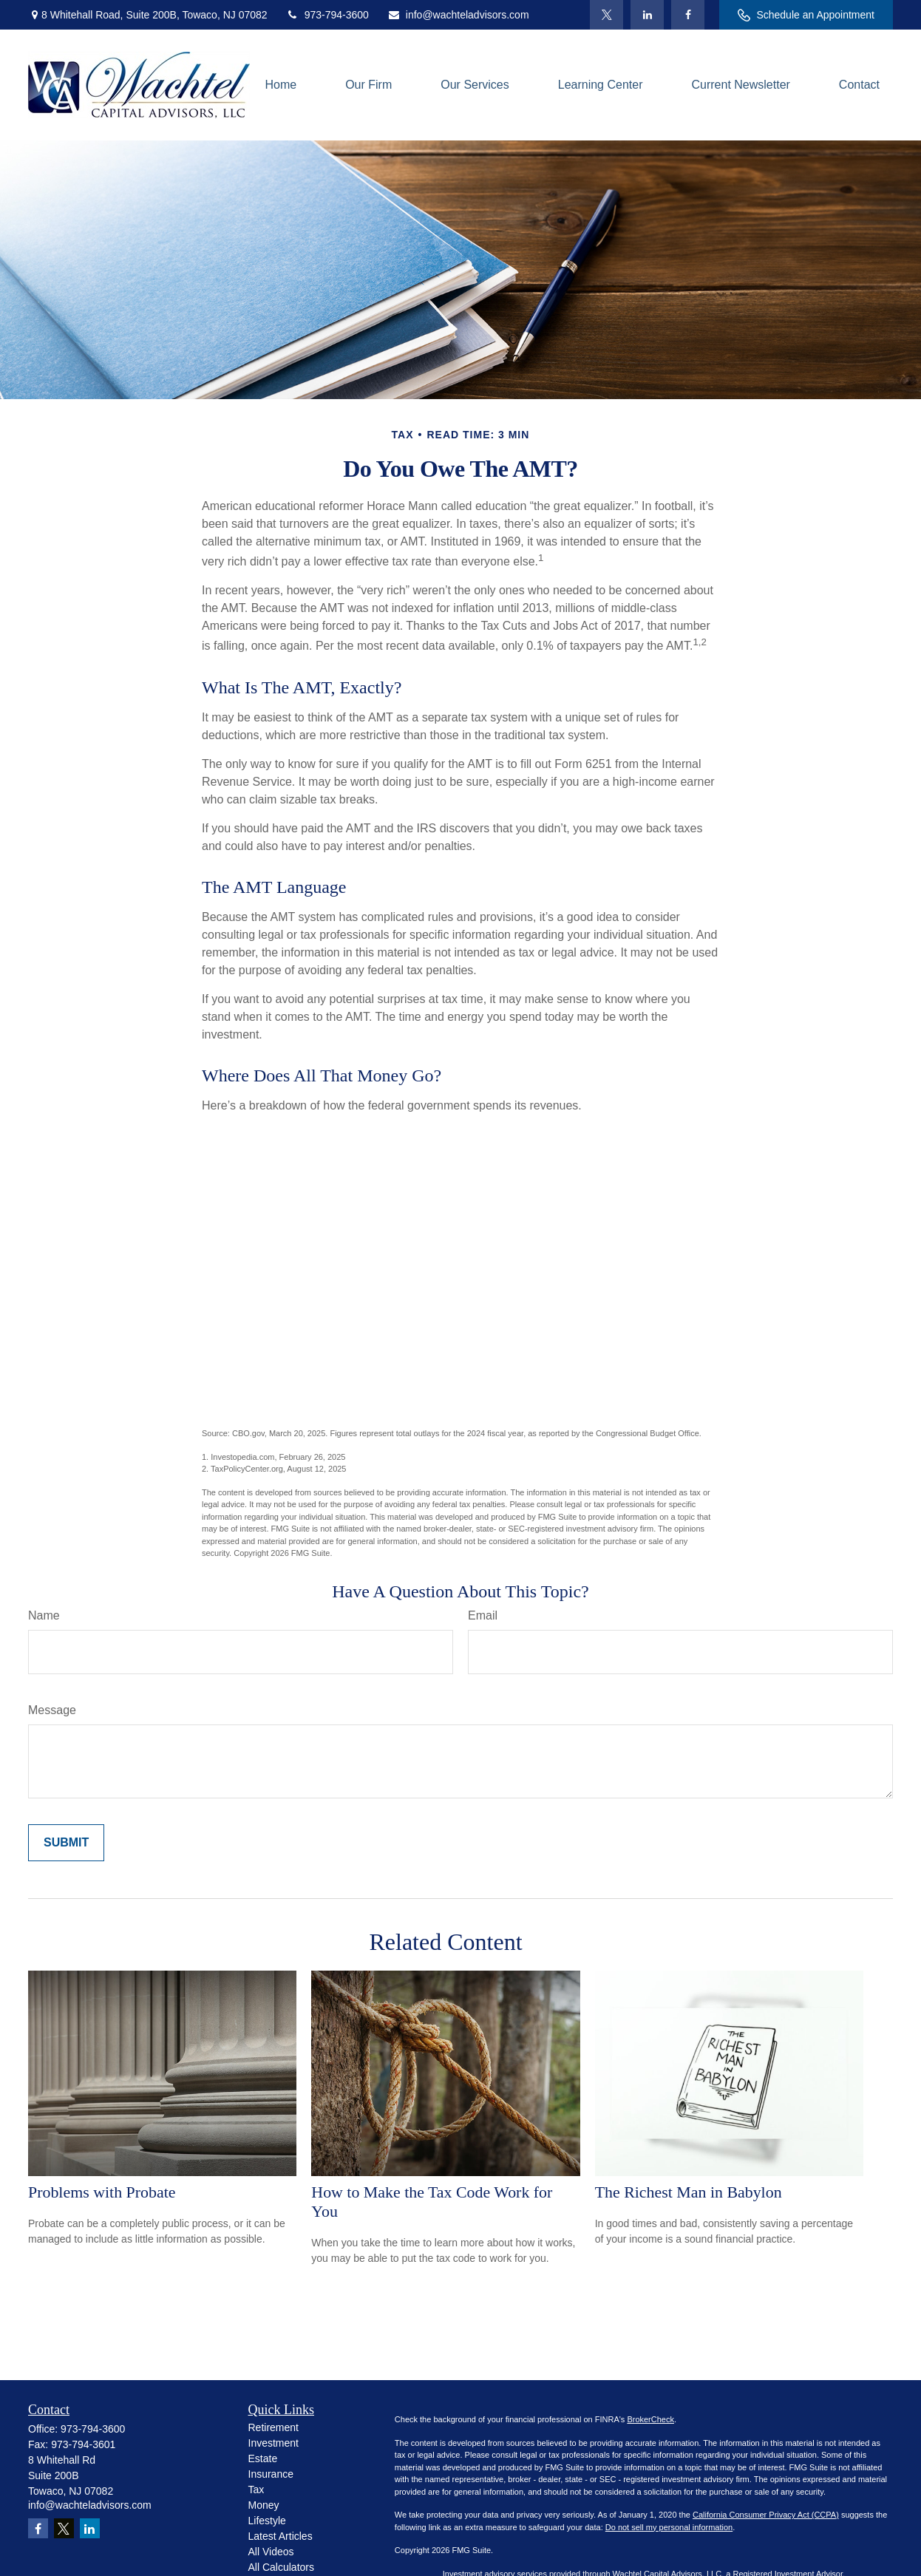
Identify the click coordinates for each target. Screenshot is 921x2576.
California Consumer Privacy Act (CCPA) (766, 2514)
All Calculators (281, 2567)
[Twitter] (606, 15)
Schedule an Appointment (806, 15)
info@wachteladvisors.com (458, 15)
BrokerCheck (650, 2419)
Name (44, 1615)
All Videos (271, 2552)
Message (52, 1710)
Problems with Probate (101, 2192)
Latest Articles (280, 2536)
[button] (280, 85)
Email (482, 1615)
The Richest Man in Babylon (688, 2192)
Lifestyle (267, 2520)
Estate (263, 2458)
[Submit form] (66, 1842)
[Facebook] (687, 15)
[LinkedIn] (647, 15)
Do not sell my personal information (669, 2527)
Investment (273, 2443)
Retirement (273, 2427)
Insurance (270, 2474)
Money (263, 2505)
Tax (256, 2489)
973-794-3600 (327, 15)
